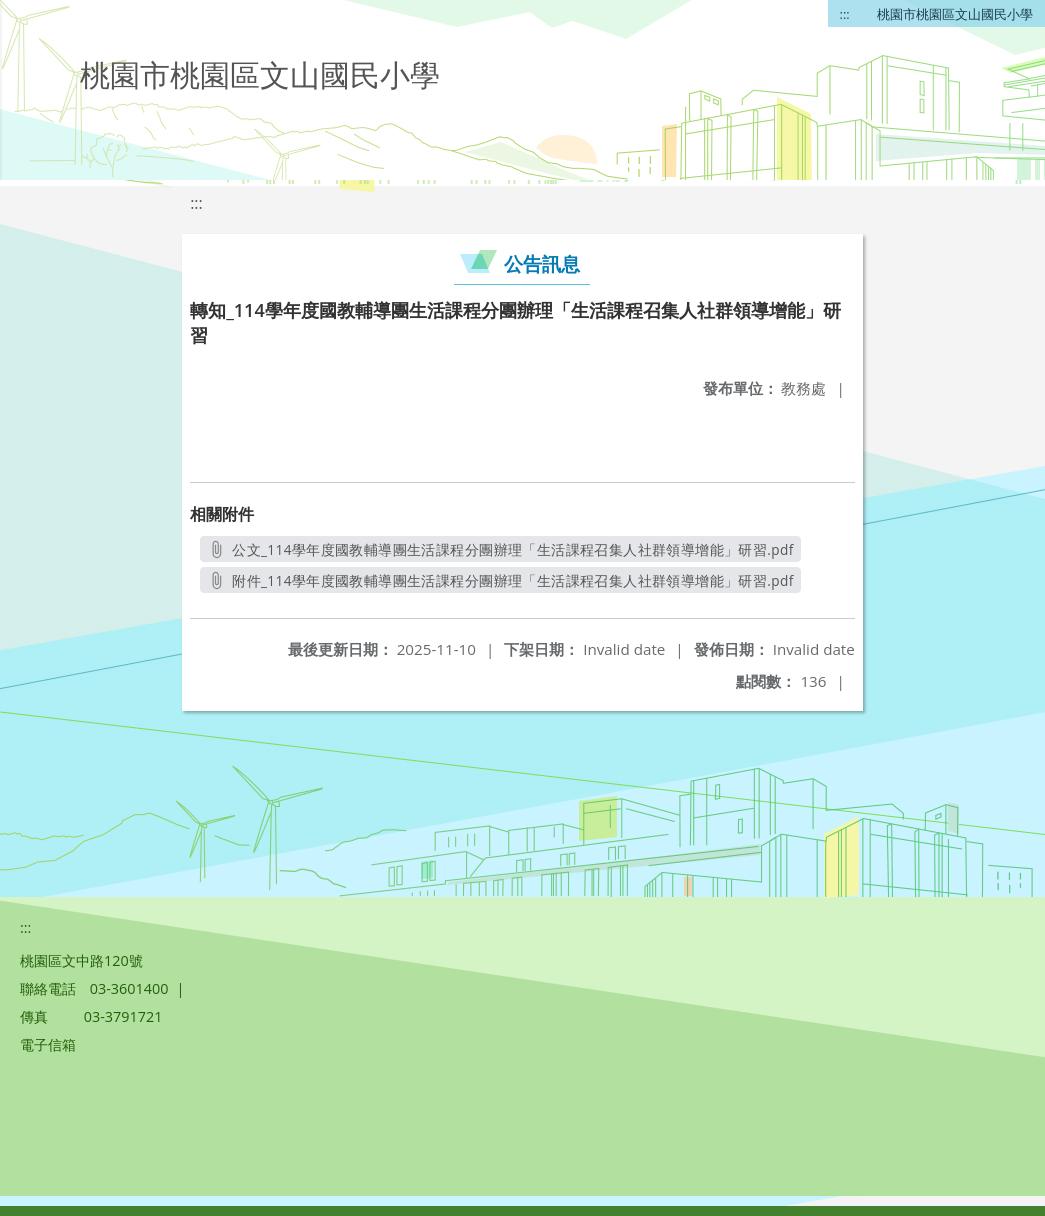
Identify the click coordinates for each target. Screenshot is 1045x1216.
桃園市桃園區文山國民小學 (955, 14)
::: (845, 14)
